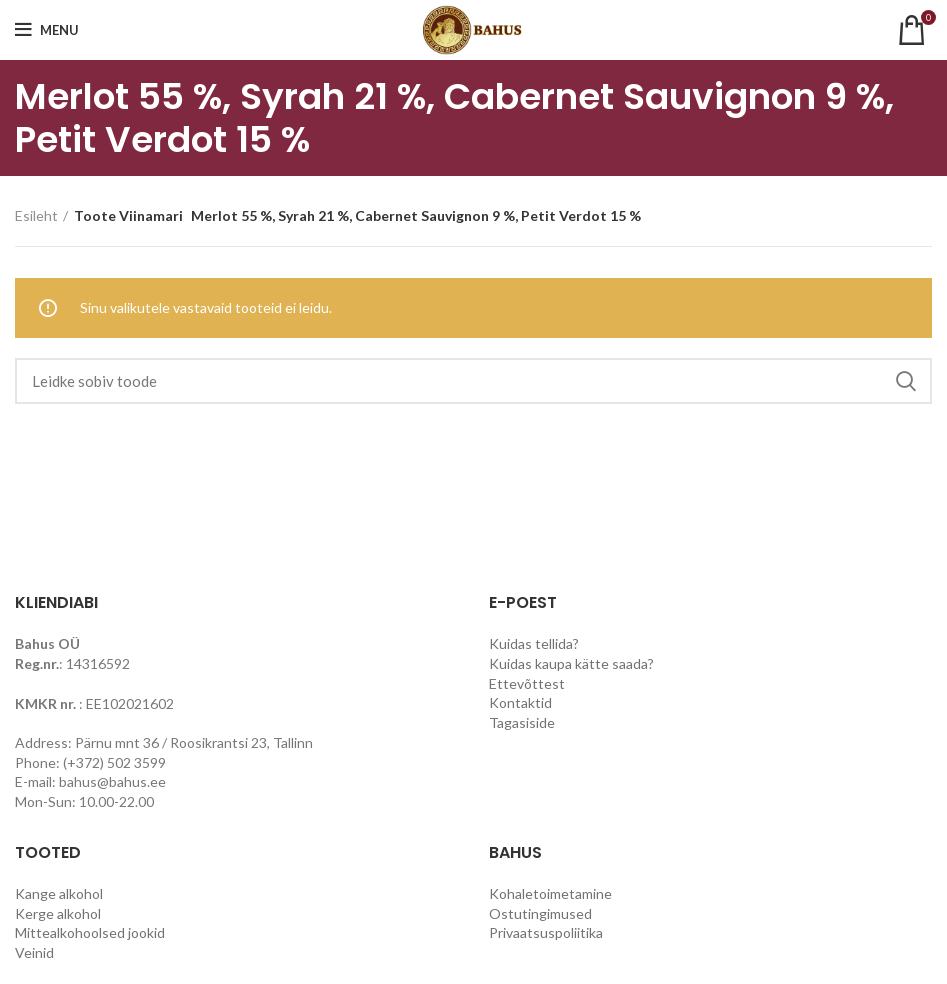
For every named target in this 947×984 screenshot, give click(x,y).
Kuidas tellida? (534, 643)
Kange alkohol (59, 893)
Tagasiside (522, 722)
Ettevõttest (527, 683)
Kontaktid (520, 702)
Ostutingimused (540, 913)
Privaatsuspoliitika (546, 932)
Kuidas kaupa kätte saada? (571, 663)
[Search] (473, 381)
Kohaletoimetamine (550, 893)
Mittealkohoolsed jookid (90, 932)
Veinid (34, 952)
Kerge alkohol (58, 913)
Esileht (36, 215)
